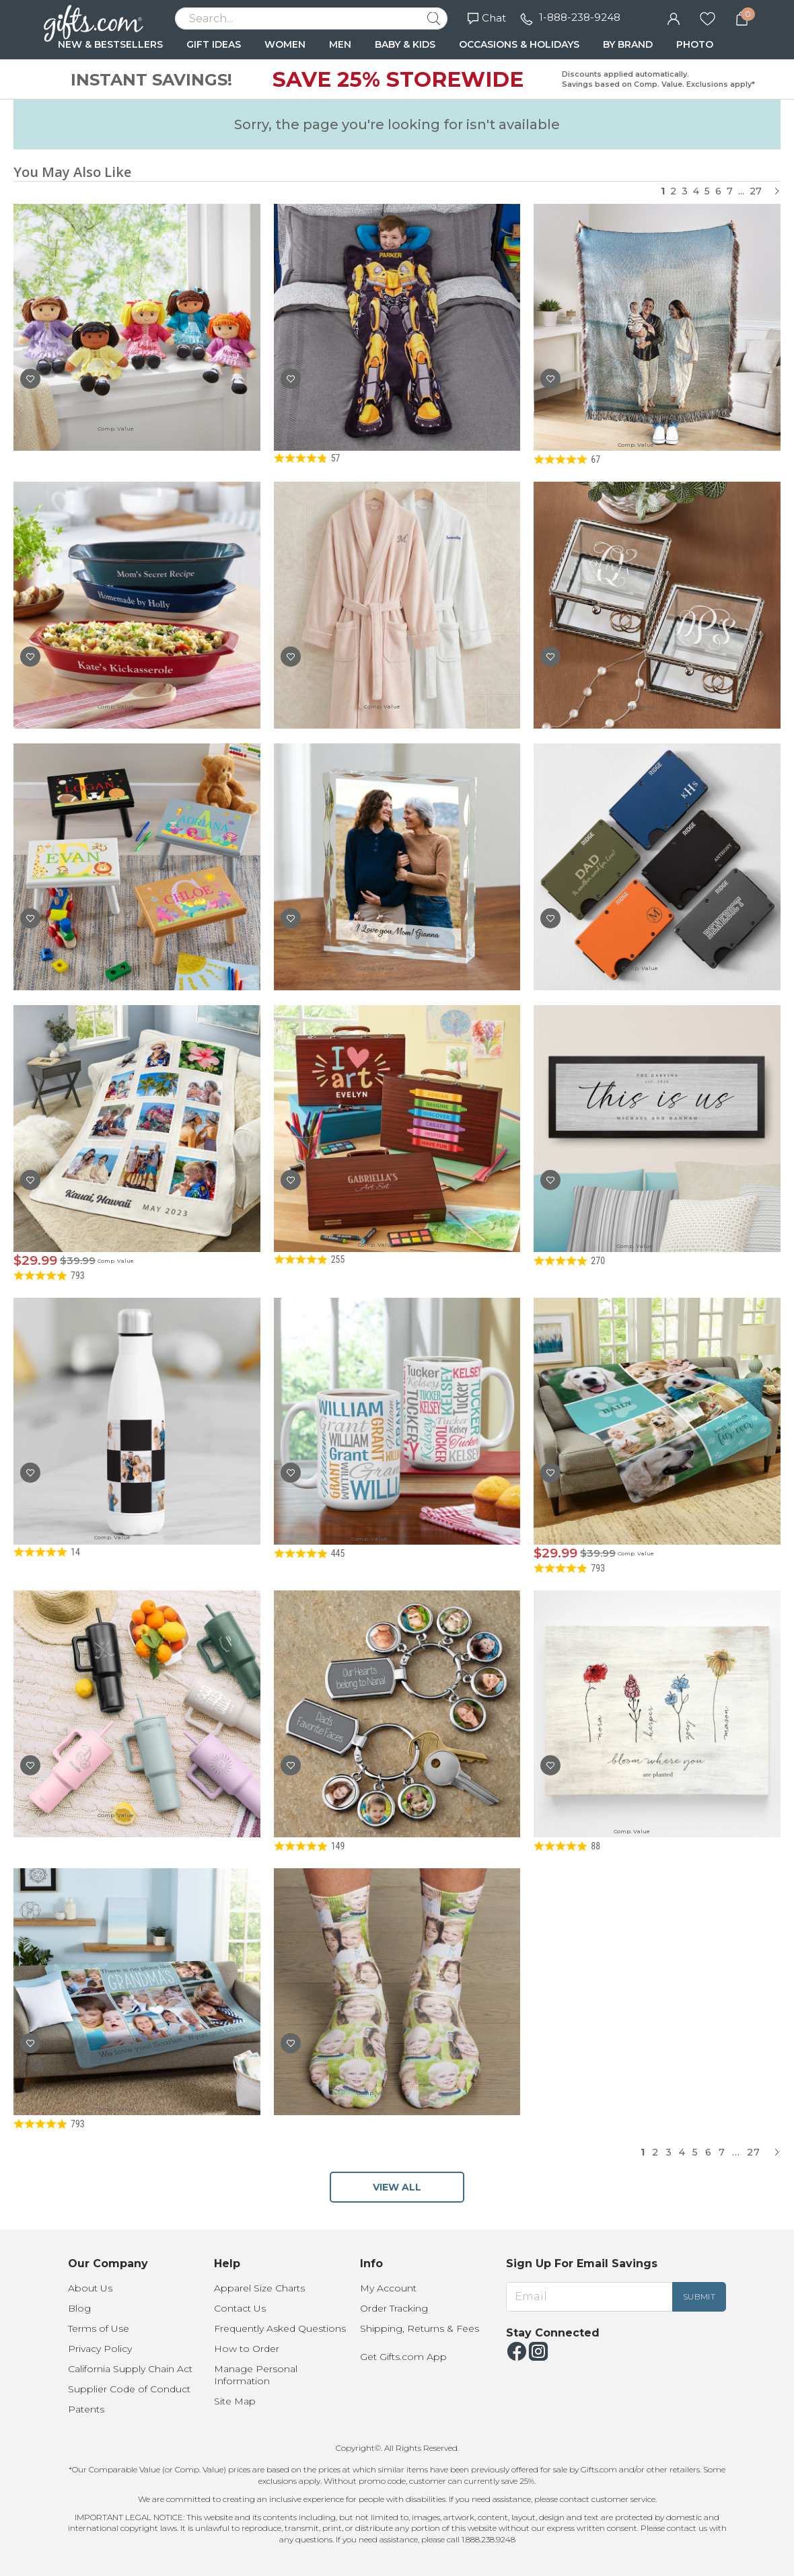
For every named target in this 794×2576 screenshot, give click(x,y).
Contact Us (240, 2308)
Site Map (235, 2401)
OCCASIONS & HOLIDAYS (519, 44)
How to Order (246, 2349)
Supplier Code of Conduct (129, 2389)
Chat (487, 17)
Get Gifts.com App (403, 2357)
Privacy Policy (100, 2349)
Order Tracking (394, 2308)
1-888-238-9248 (579, 17)
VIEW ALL (397, 2187)
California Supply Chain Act (130, 2369)
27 (756, 191)
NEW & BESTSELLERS (110, 44)
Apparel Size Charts (259, 2288)
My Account (388, 2288)
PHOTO (694, 44)
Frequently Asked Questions (280, 2328)
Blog (79, 2308)
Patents (86, 2409)
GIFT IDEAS (213, 44)
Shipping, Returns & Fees (419, 2328)
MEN (340, 44)
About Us (90, 2288)
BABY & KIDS (405, 44)
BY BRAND (628, 44)
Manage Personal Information (255, 2375)
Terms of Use (98, 2328)
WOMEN (284, 44)
